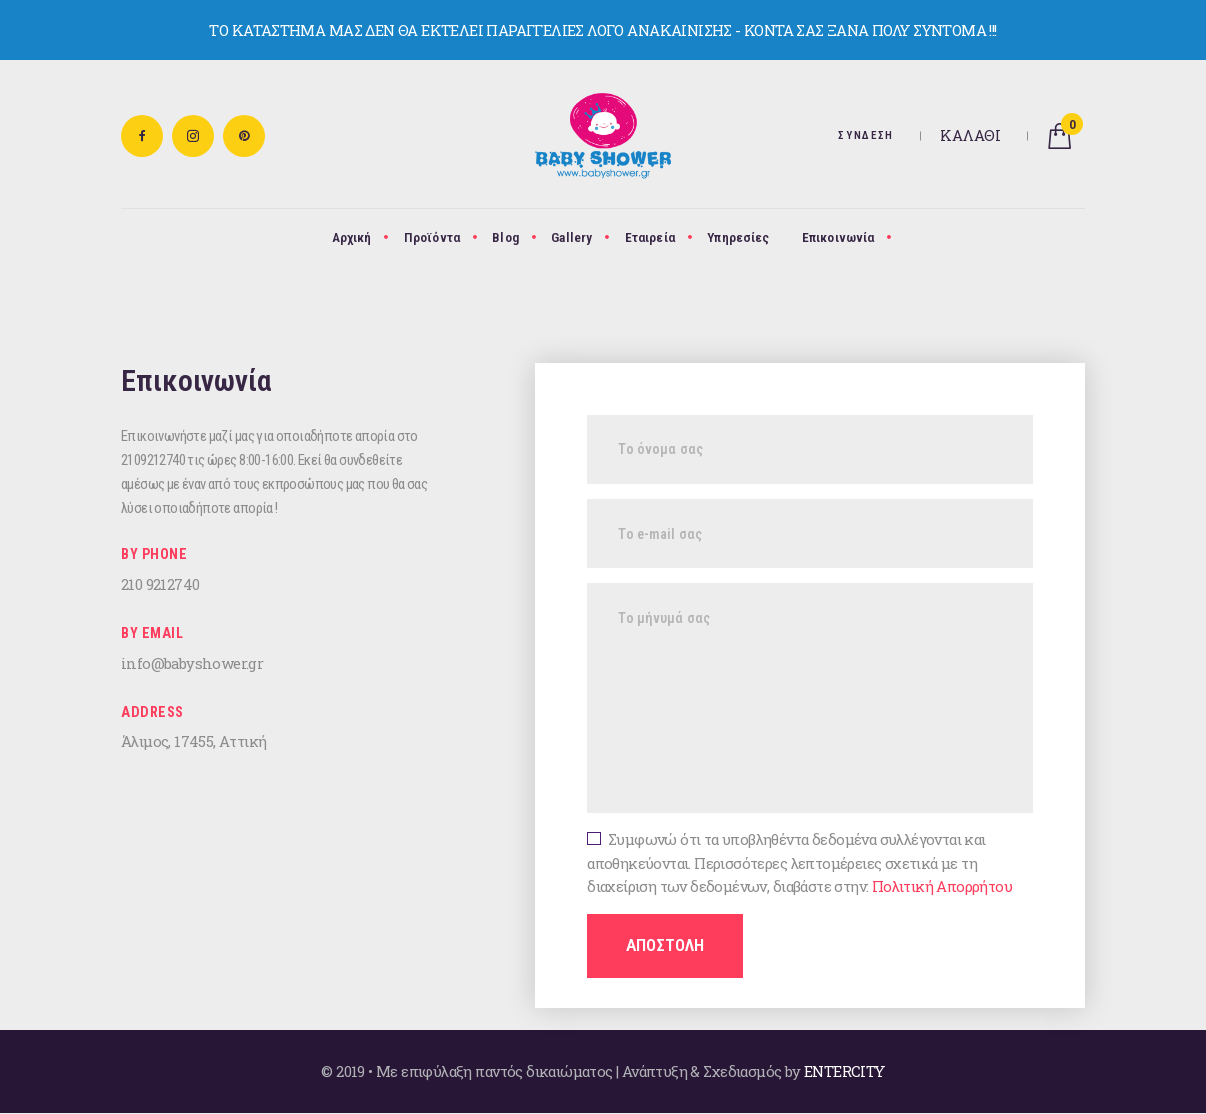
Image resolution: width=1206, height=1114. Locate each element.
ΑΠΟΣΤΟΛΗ (665, 945)
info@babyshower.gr (192, 663)
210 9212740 (160, 584)
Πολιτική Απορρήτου (942, 886)
